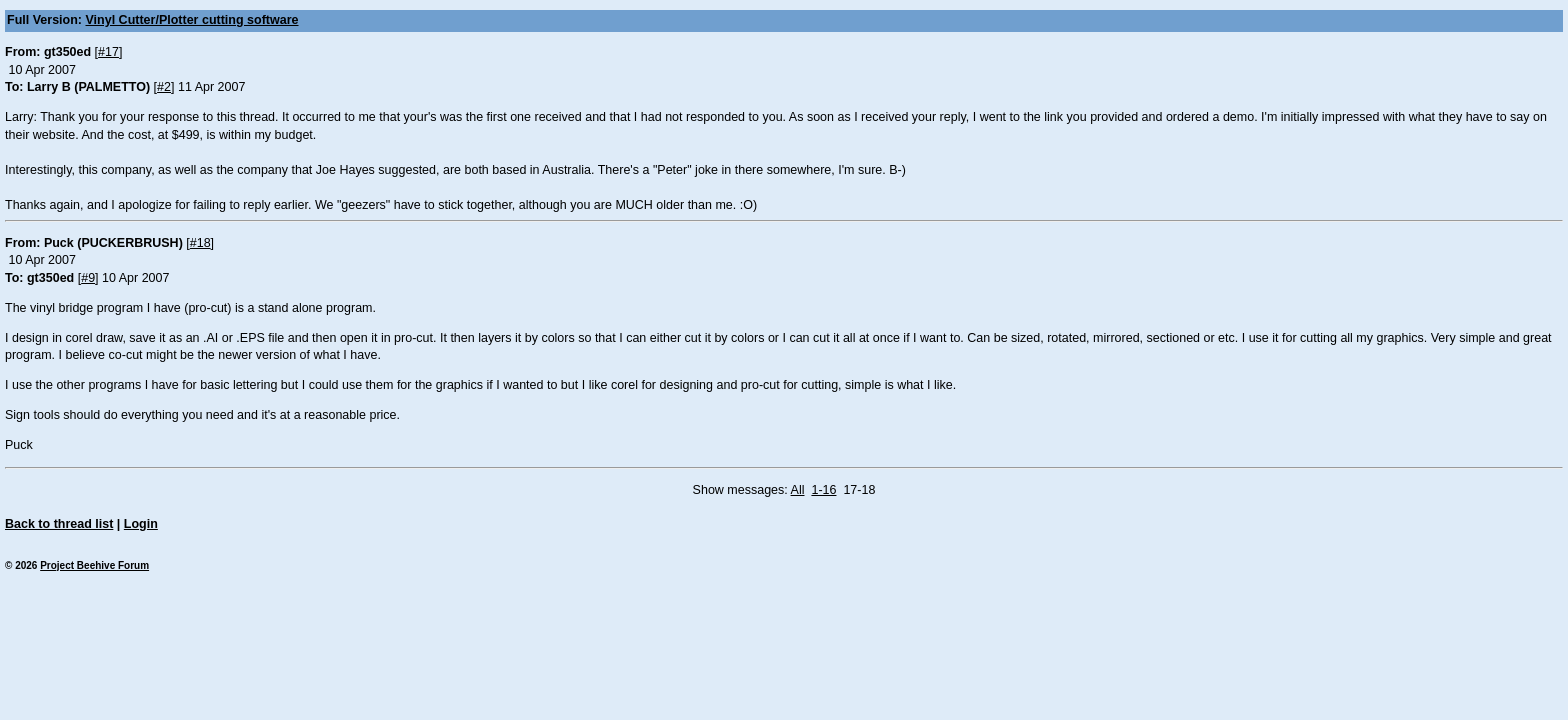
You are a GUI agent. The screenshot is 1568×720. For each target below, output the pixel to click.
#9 (88, 278)
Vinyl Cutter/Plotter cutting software (192, 20)
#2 (164, 87)
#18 (200, 243)
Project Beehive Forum (94, 565)
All (798, 490)
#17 (108, 52)
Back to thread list (59, 524)
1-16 (823, 490)
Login (141, 524)
